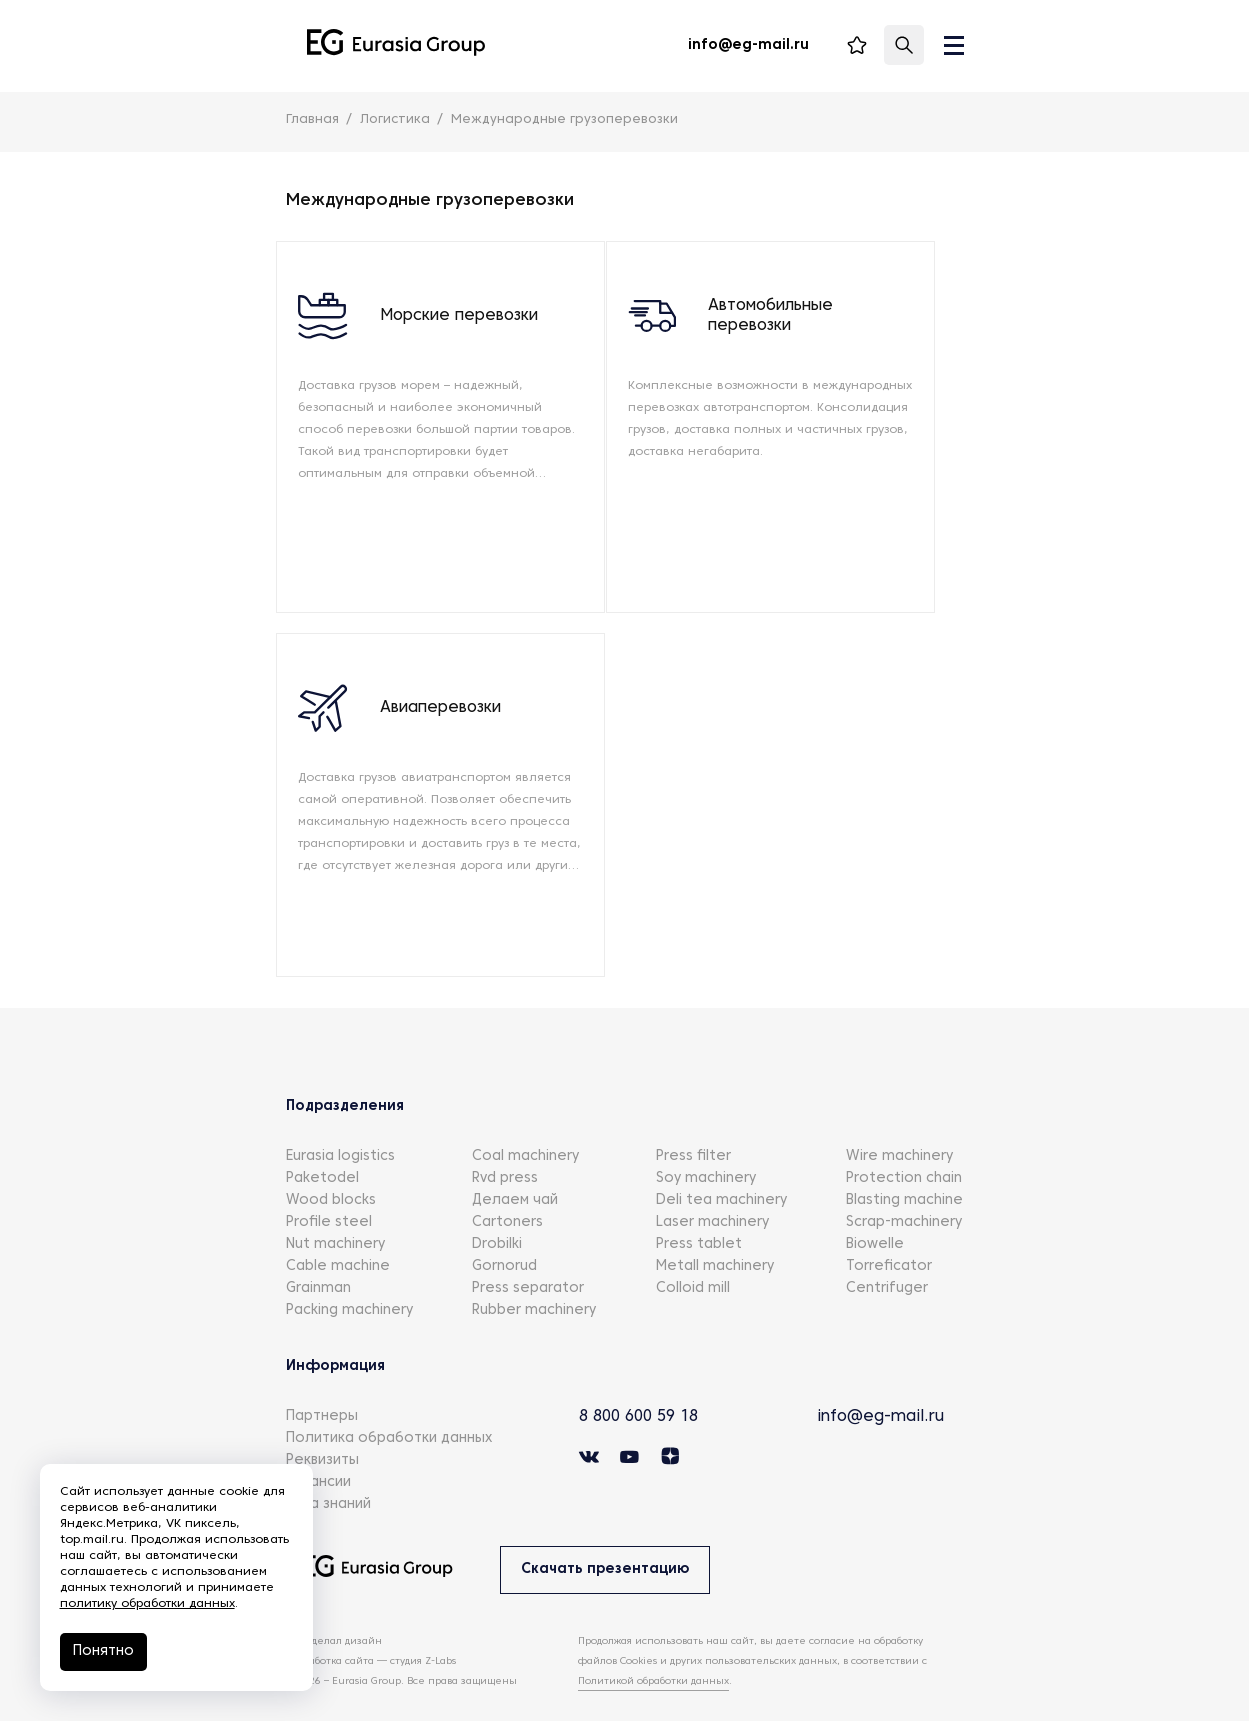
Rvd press (505, 1143)
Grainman (318, 1253)
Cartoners (507, 1187)
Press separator (528, 1253)
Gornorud (504, 1231)
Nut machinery (335, 1209)
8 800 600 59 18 (644, 1382)
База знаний (328, 1469)
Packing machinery (349, 1275)
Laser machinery (712, 1187)
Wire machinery (899, 1121)
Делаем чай (515, 1165)
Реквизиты (322, 1425)
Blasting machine (904, 1165)
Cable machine (338, 1231)
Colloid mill (693, 1253)
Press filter (693, 1121)
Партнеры (322, 1381)
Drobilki (497, 1209)
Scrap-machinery (904, 1187)
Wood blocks (331, 1165)
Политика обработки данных (389, 1403)
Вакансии (318, 1447)
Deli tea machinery (721, 1165)
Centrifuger (887, 1253)
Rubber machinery (534, 1275)
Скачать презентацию (606, 1534)
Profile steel (329, 1187)
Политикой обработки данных (653, 1646)
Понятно (103, 1651)
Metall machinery (715, 1231)
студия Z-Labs (423, 1626)
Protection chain (904, 1143)
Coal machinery (525, 1121)
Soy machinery (706, 1143)
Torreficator (889, 1231)
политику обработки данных (147, 1604)
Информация (335, 1331)
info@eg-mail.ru (882, 1382)
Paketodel (322, 1143)
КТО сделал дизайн (334, 1606)
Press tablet (699, 1209)
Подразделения (345, 1071)
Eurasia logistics (340, 1121)
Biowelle (875, 1209)
